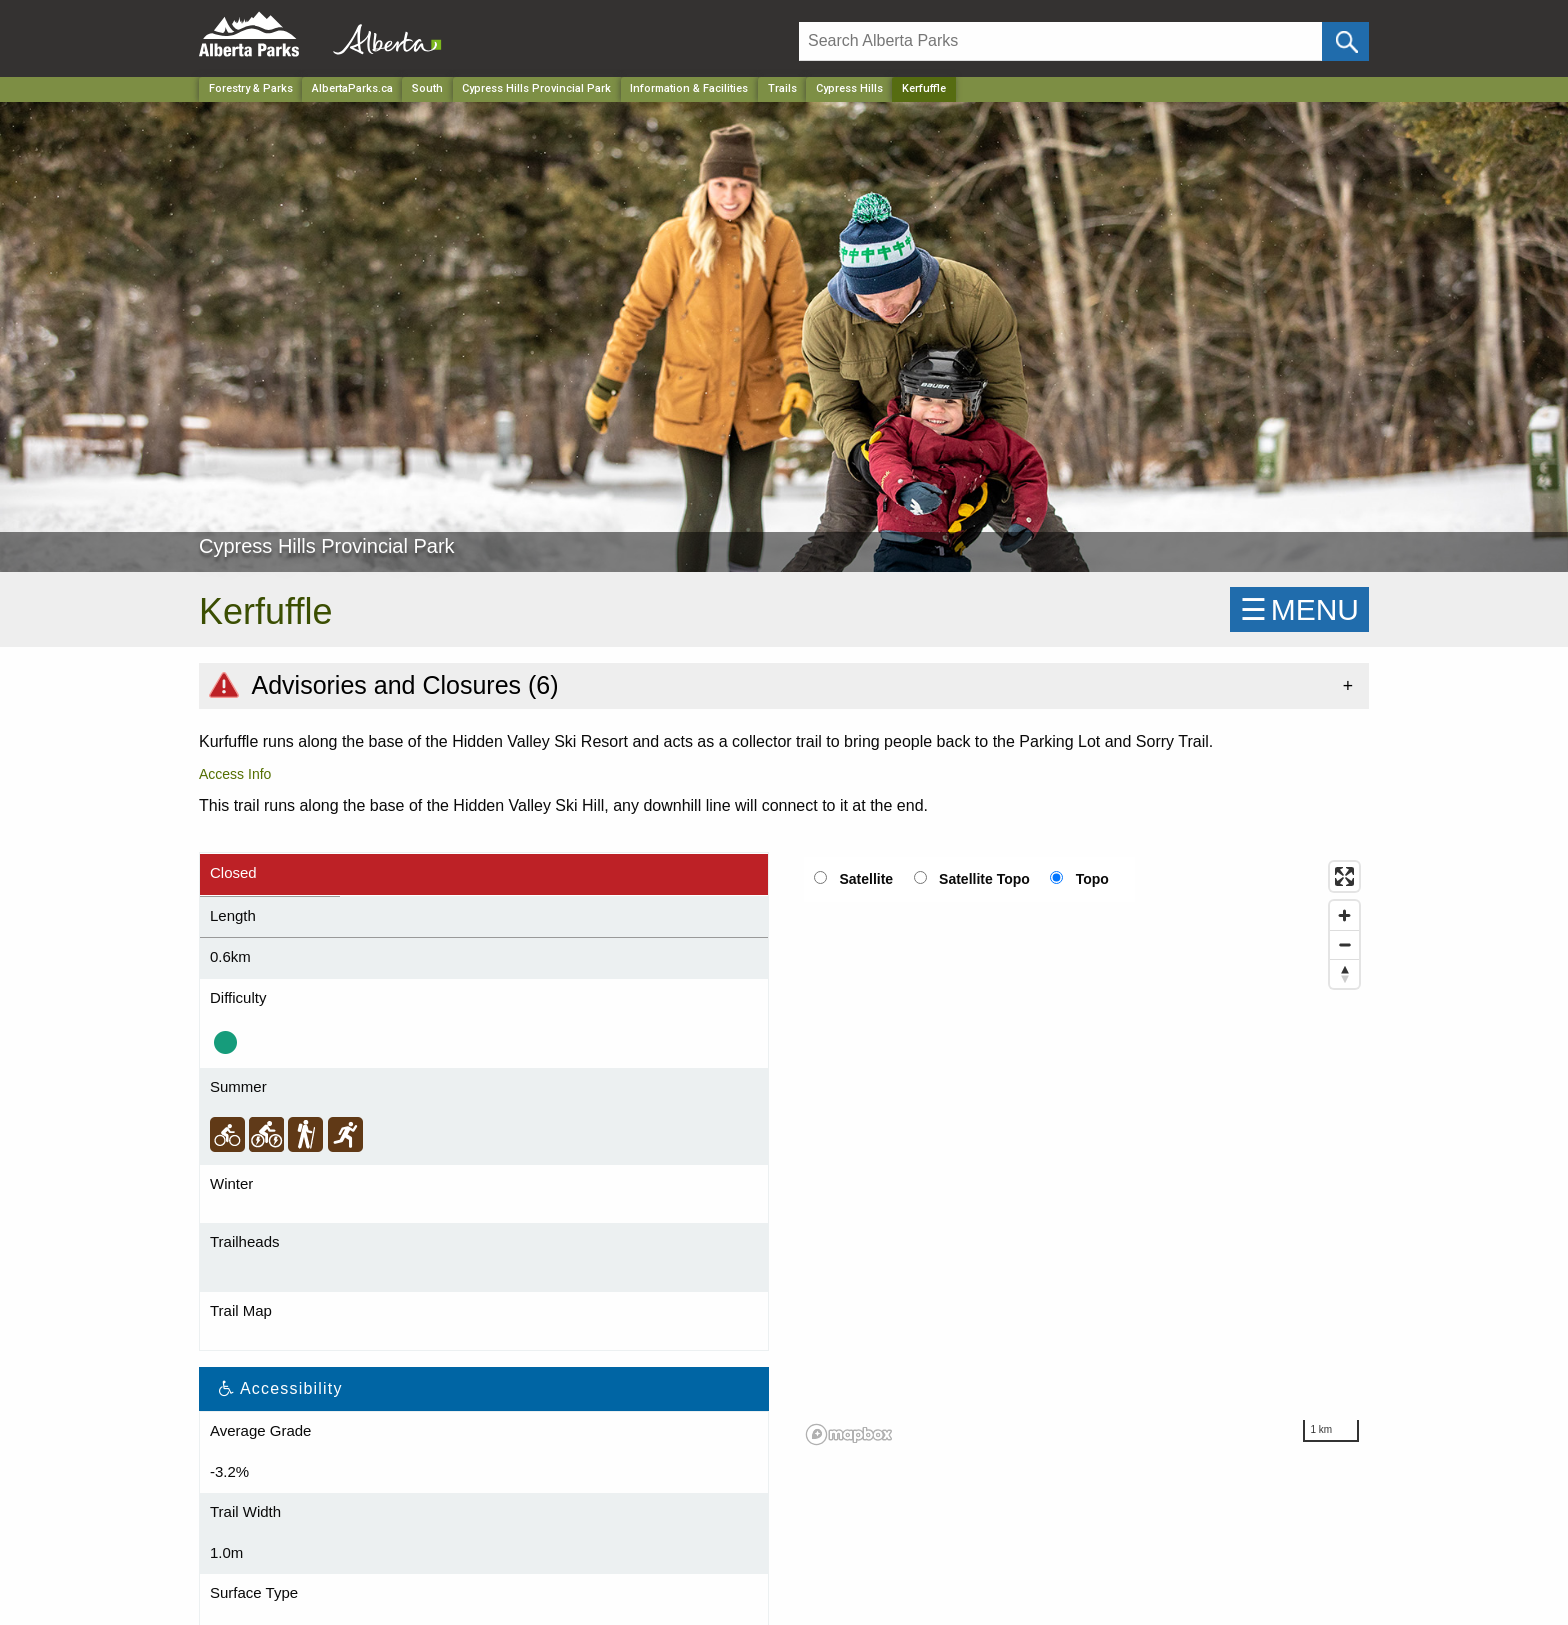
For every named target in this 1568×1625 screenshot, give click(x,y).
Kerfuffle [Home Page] (924, 88)
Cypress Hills (849, 88)
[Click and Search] (1345, 41)
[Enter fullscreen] (1344, 876)
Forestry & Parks (251, 88)
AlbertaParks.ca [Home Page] (352, 88)
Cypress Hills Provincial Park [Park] (536, 88)
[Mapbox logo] (849, 1434)
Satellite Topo (984, 879)
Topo (1092, 879)
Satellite (866, 879)
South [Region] (427, 88)
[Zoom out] (1344, 944)
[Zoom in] (1344, 915)
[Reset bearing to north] (1344, 973)
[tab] (784, 685)
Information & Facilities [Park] (689, 88)
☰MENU (1299, 609)
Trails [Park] (782, 88)
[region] (1084, 1152)
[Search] (1060, 41)
